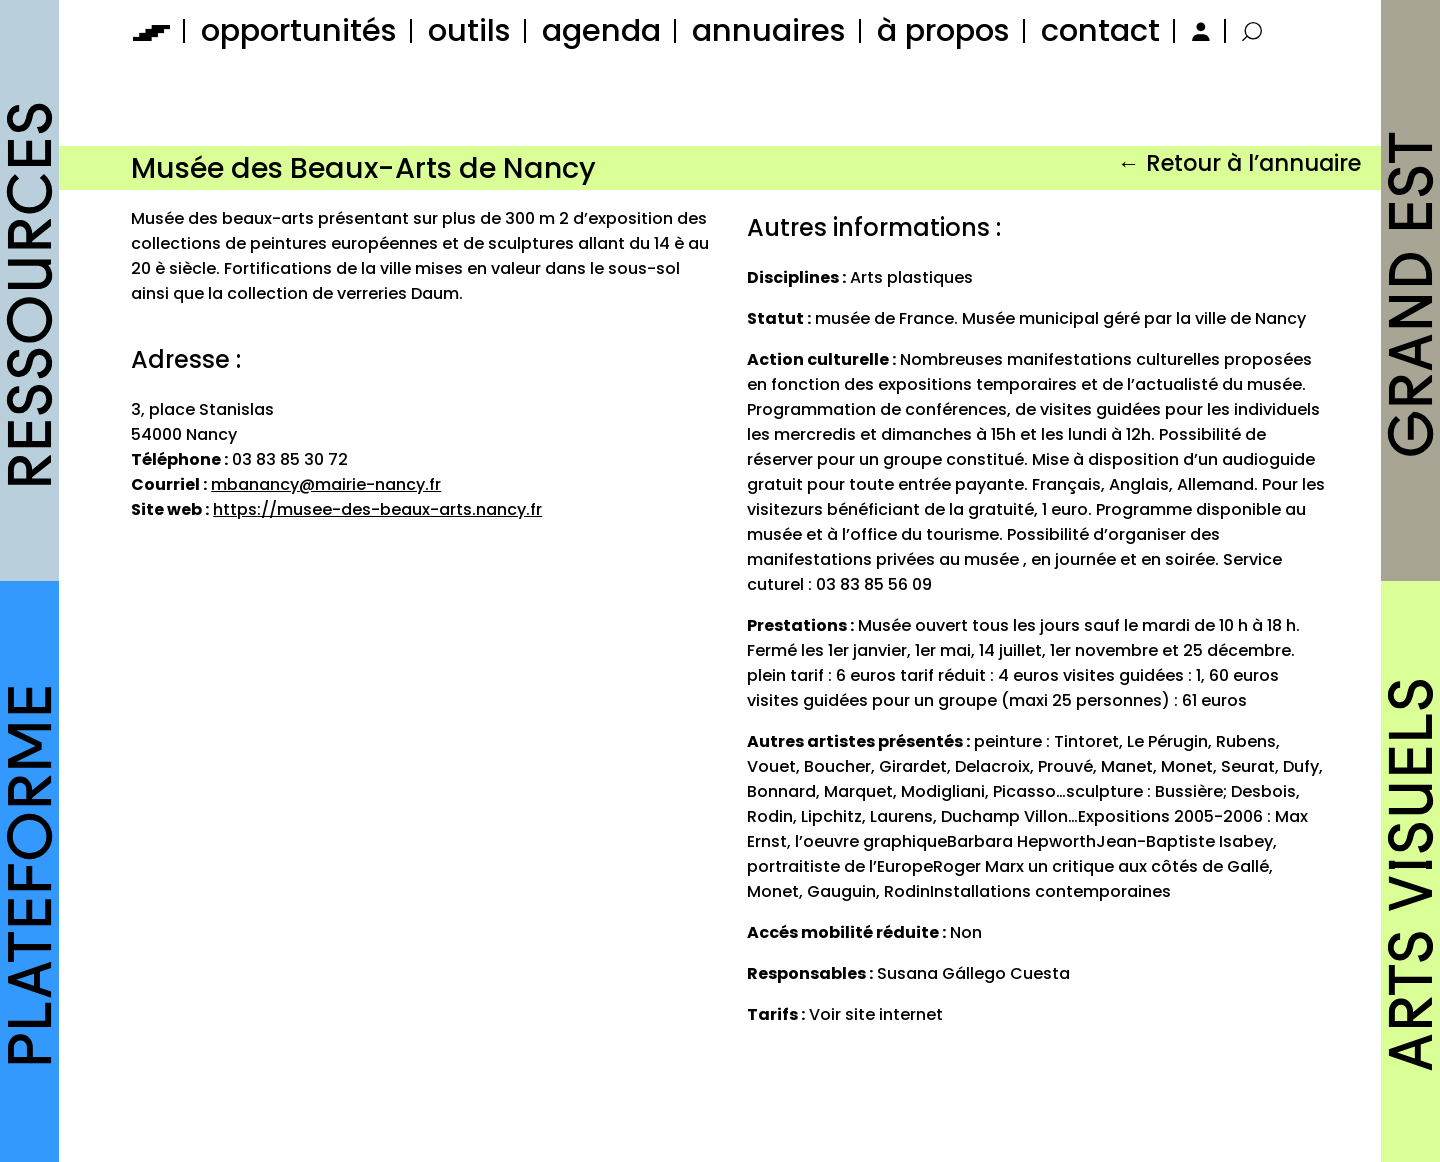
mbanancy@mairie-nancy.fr (326, 484)
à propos (943, 30)
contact (1100, 30)
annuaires (769, 30)
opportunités (299, 30)
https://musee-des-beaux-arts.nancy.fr (377, 509)
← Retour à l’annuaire (1238, 163)
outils (469, 30)
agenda (601, 30)
